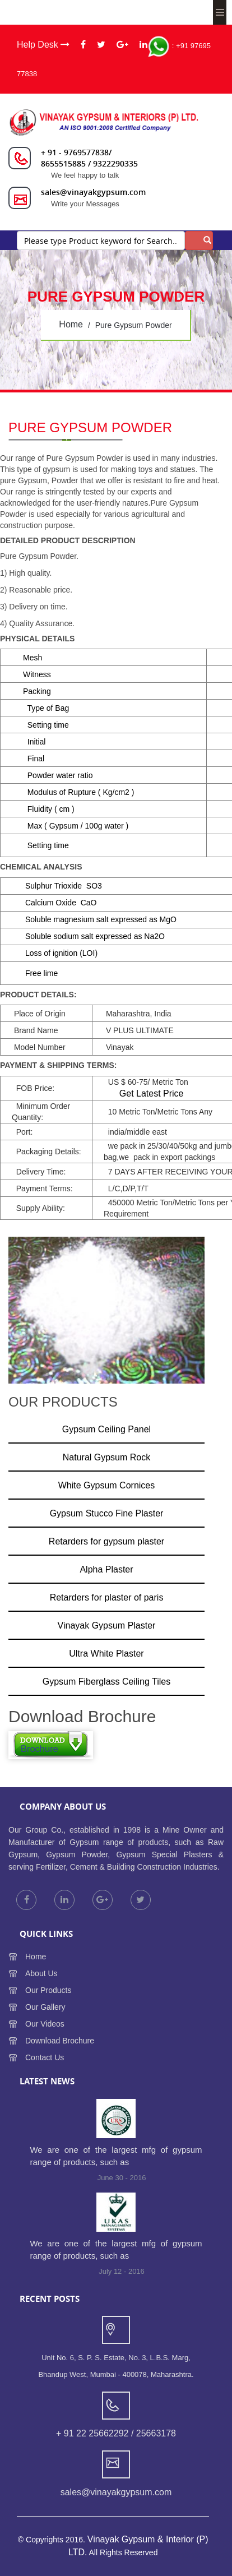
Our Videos (44, 2023)
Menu (219, 12)
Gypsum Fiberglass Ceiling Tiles (107, 1681)
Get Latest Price (151, 1093)
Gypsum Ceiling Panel (106, 1429)
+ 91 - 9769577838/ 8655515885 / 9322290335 (89, 158)
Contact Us (44, 2057)
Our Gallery (45, 2006)
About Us (41, 1973)
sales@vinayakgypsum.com (93, 192)
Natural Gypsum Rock (107, 1457)
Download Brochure (59, 2040)
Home (35, 1956)
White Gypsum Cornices (106, 1485)
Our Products (48, 1990)
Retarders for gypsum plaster (106, 1541)
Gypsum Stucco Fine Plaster (107, 1513)
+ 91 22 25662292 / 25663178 (116, 2433)
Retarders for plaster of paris (107, 1597)
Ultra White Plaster (106, 1653)
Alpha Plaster (106, 1569)
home (71, 324)
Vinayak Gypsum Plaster (107, 1625)
